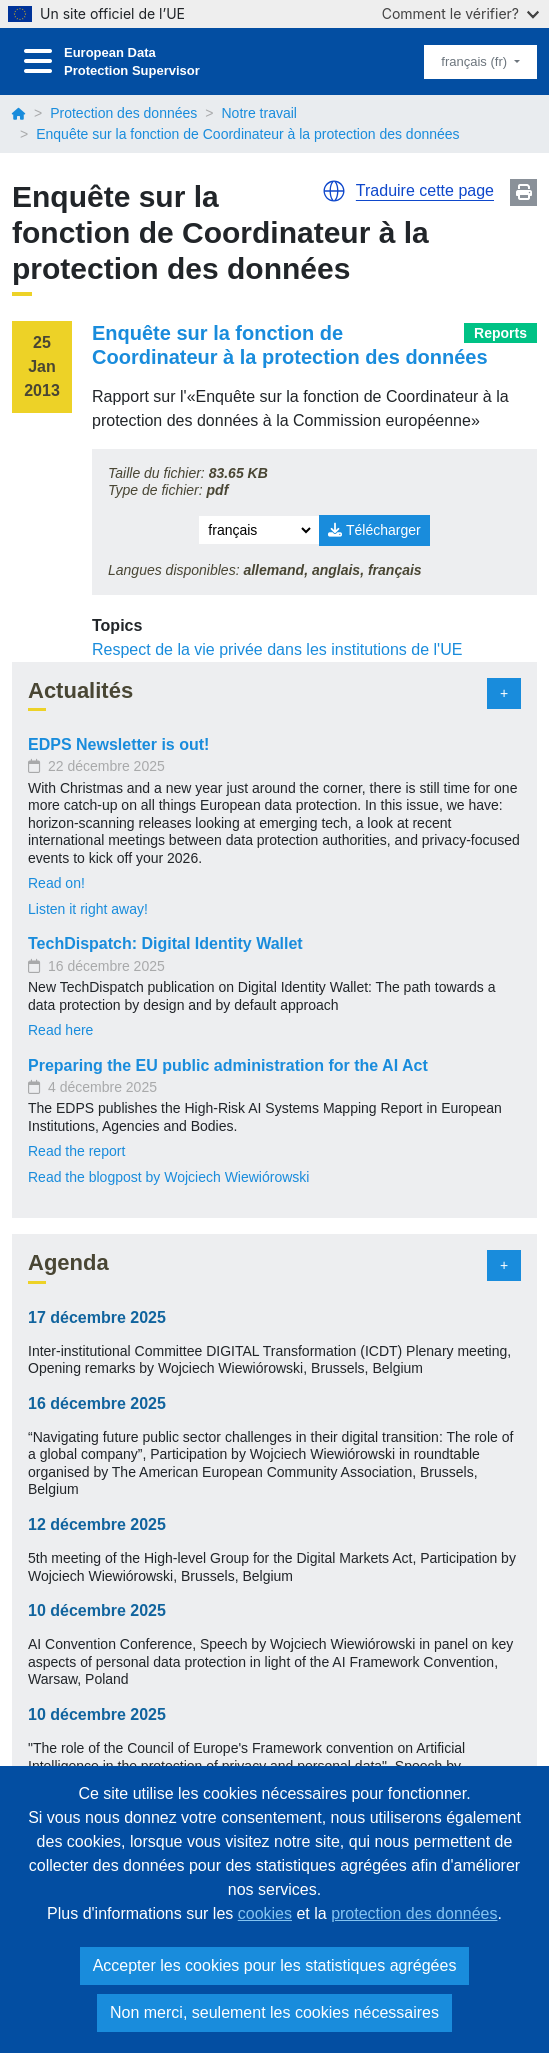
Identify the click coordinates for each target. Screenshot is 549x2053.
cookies (265, 1913)
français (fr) (475, 61)
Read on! (56, 883)
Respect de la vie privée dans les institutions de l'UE (277, 649)
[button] (334, 191)
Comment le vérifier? (460, 13)
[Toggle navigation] (38, 61)
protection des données (414, 1913)
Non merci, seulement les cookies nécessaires (274, 2012)
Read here (60, 1030)
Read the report (76, 1151)
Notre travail (258, 113)
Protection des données (123, 113)
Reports (500, 333)
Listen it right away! (88, 909)
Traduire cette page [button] (425, 190)
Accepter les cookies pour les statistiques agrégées (275, 1965)
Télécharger (374, 530)
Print (523, 192)
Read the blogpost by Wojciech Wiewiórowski (168, 1177)
